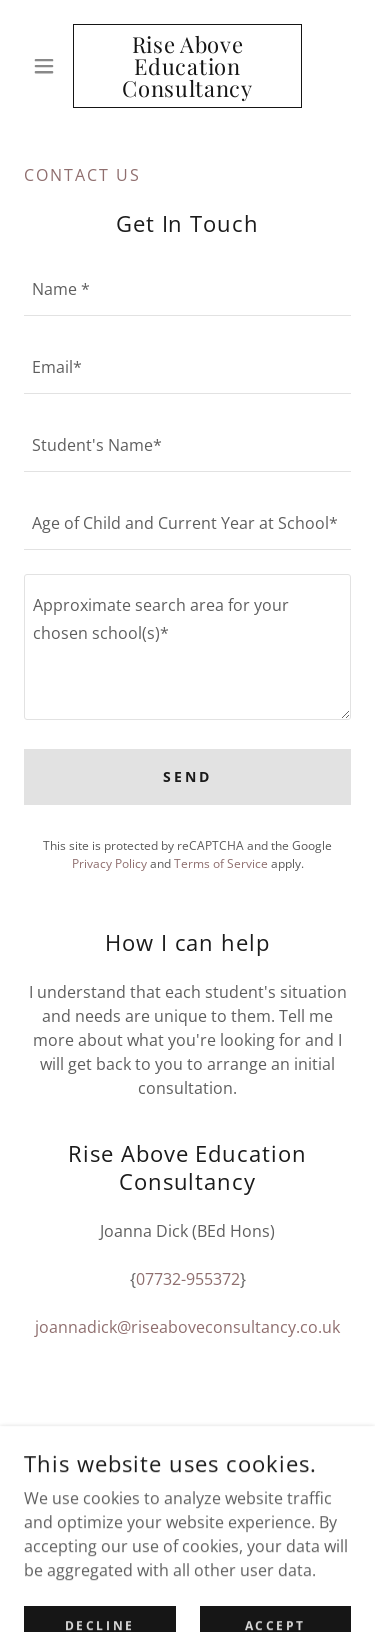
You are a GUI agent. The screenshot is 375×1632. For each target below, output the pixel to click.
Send (187, 776)
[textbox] (187, 289)
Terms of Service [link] (221, 863)
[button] (48, 66)
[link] (187, 66)
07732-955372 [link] (188, 1279)
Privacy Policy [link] (109, 863)
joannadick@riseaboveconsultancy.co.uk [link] (187, 1327)
